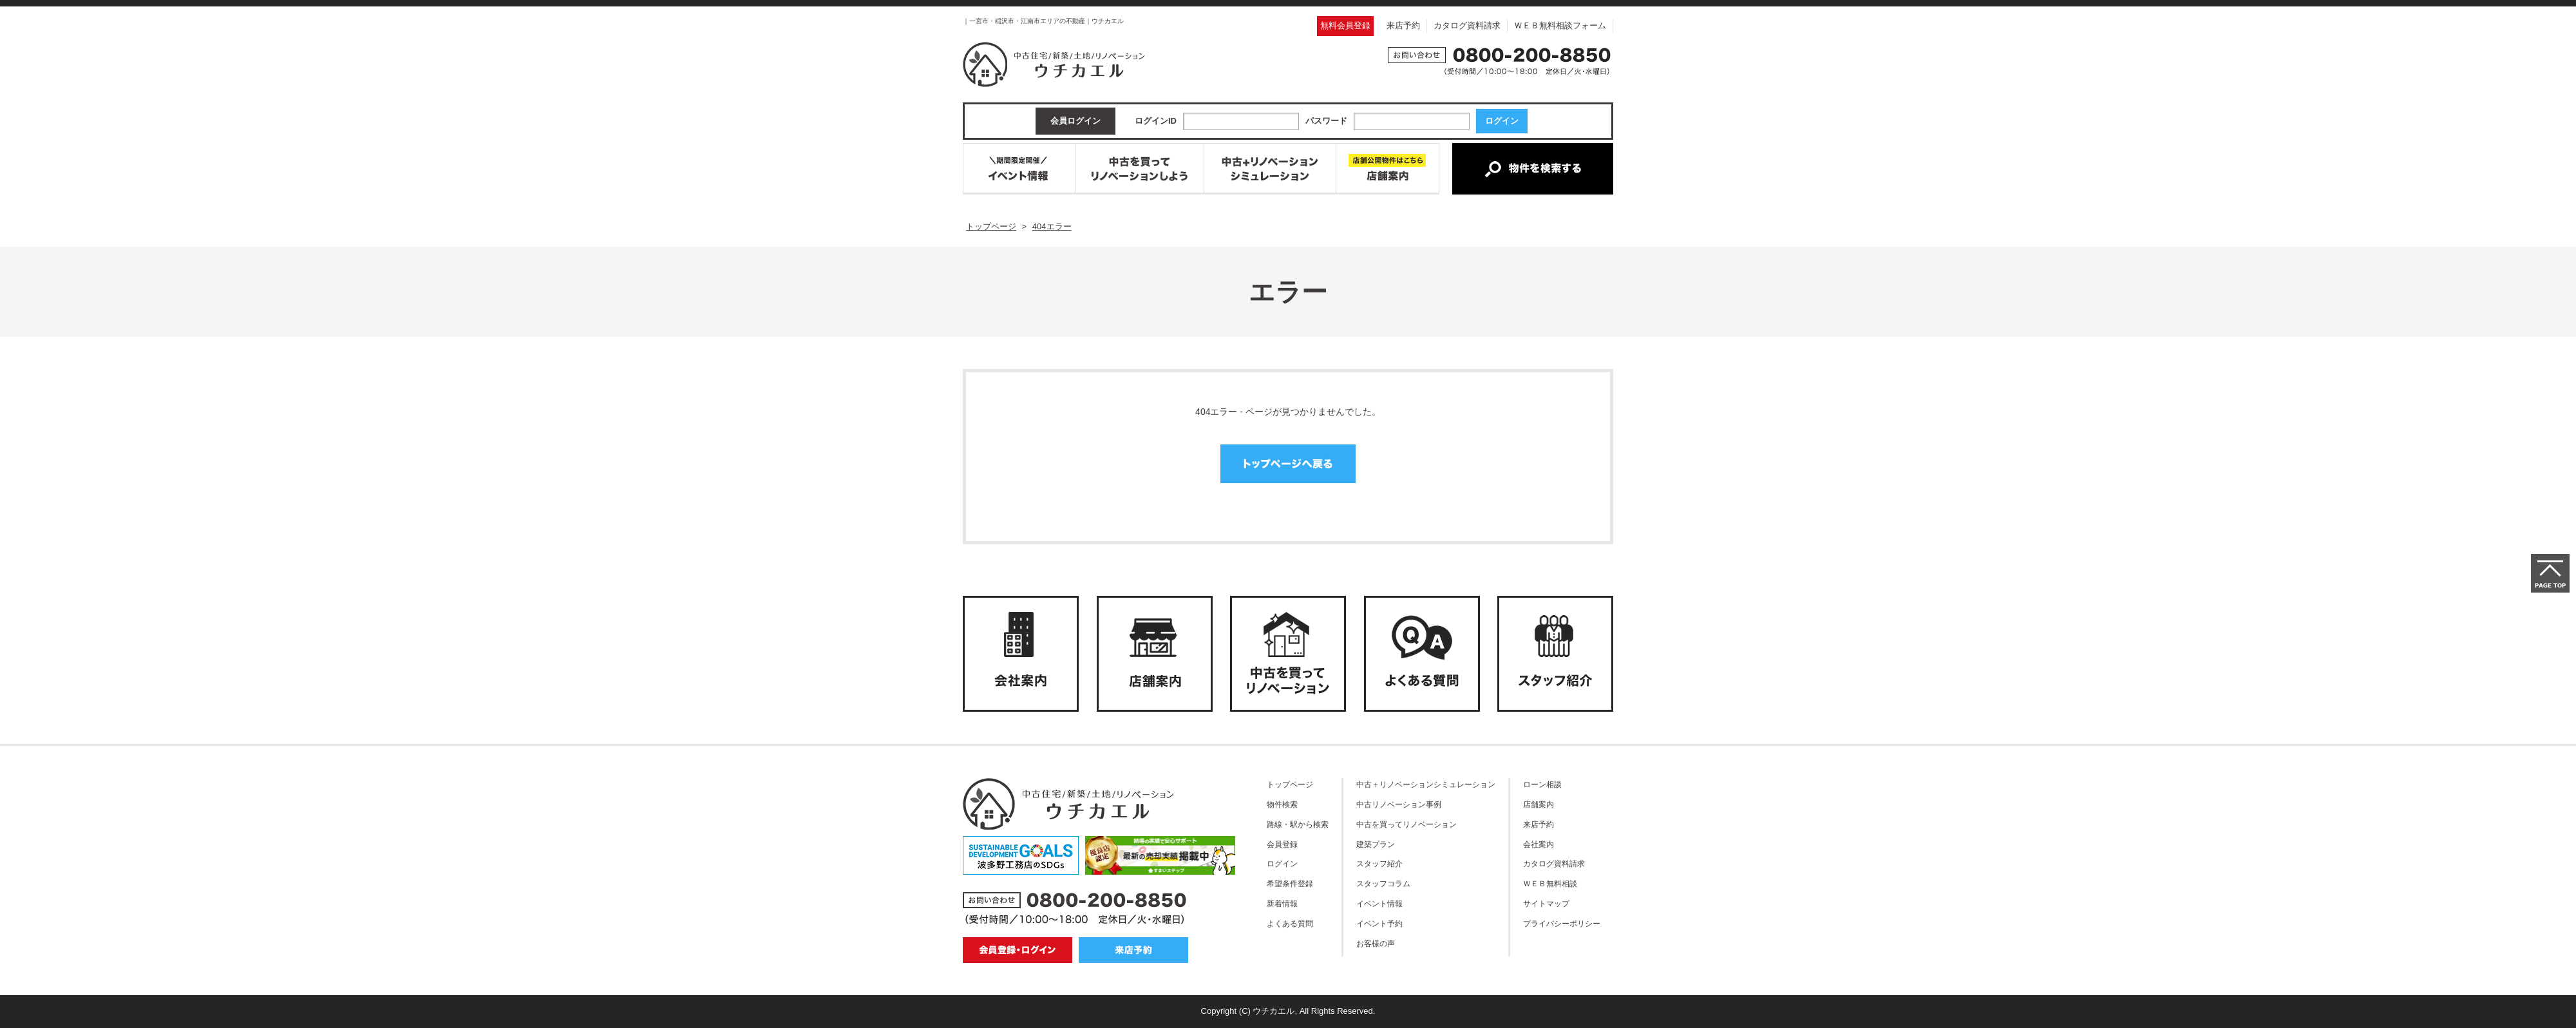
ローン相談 (1542, 784)
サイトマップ (1546, 903)
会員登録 (1282, 844)
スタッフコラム (1383, 883)
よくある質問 (1290, 923)
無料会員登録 (1345, 25)
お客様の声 (1375, 943)
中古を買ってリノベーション (1406, 824)
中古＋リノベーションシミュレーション (1425, 784)
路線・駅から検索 (1298, 824)
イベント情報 (1379, 903)
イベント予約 (1379, 923)
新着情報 (1282, 903)
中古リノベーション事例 (1398, 804)
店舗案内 (1538, 804)
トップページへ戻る (1288, 463)
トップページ (1290, 784)
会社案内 (1538, 844)
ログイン (1282, 863)
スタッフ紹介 (1379, 863)
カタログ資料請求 (1467, 25)
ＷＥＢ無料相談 (1550, 883)
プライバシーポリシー (1561, 923)
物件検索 (1282, 804)
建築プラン (1375, 844)
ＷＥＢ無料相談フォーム (1560, 25)
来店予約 (1403, 25)
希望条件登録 (1290, 883)
